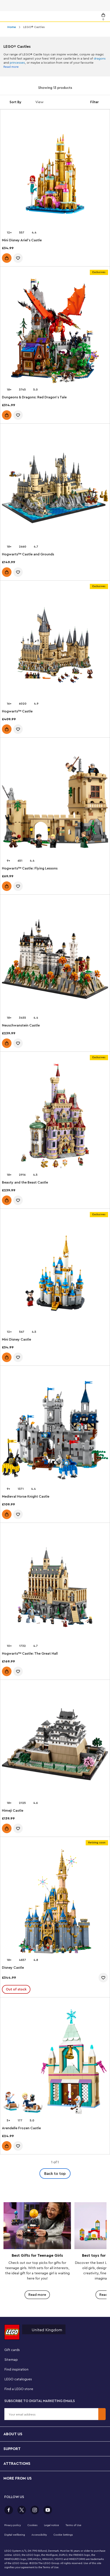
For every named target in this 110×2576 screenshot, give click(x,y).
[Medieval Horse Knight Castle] (55, 1431)
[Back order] (6, 2146)
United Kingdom (43, 2329)
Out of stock (16, 1989)
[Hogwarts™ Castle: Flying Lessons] (55, 803)
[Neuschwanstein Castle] (55, 960)
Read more (11, 66)
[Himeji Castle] (55, 1745)
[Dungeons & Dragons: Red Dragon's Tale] (55, 332)
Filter (94, 102)
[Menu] (7, 16)
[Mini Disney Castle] (55, 1274)
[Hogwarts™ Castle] (55, 646)
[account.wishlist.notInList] (18, 258)
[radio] (51, 102)
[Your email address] (102, 2414)
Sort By (15, 102)
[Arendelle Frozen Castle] (55, 2063)
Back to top (55, 2173)
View (39, 102)
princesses (17, 62)
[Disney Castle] (55, 1902)
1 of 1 (55, 2162)
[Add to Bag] (6, 258)
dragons (100, 58)
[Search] (94, 16)
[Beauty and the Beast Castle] (55, 1117)
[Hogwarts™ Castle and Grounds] (55, 489)
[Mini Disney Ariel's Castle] (55, 175)
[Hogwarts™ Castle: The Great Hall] (55, 1588)
